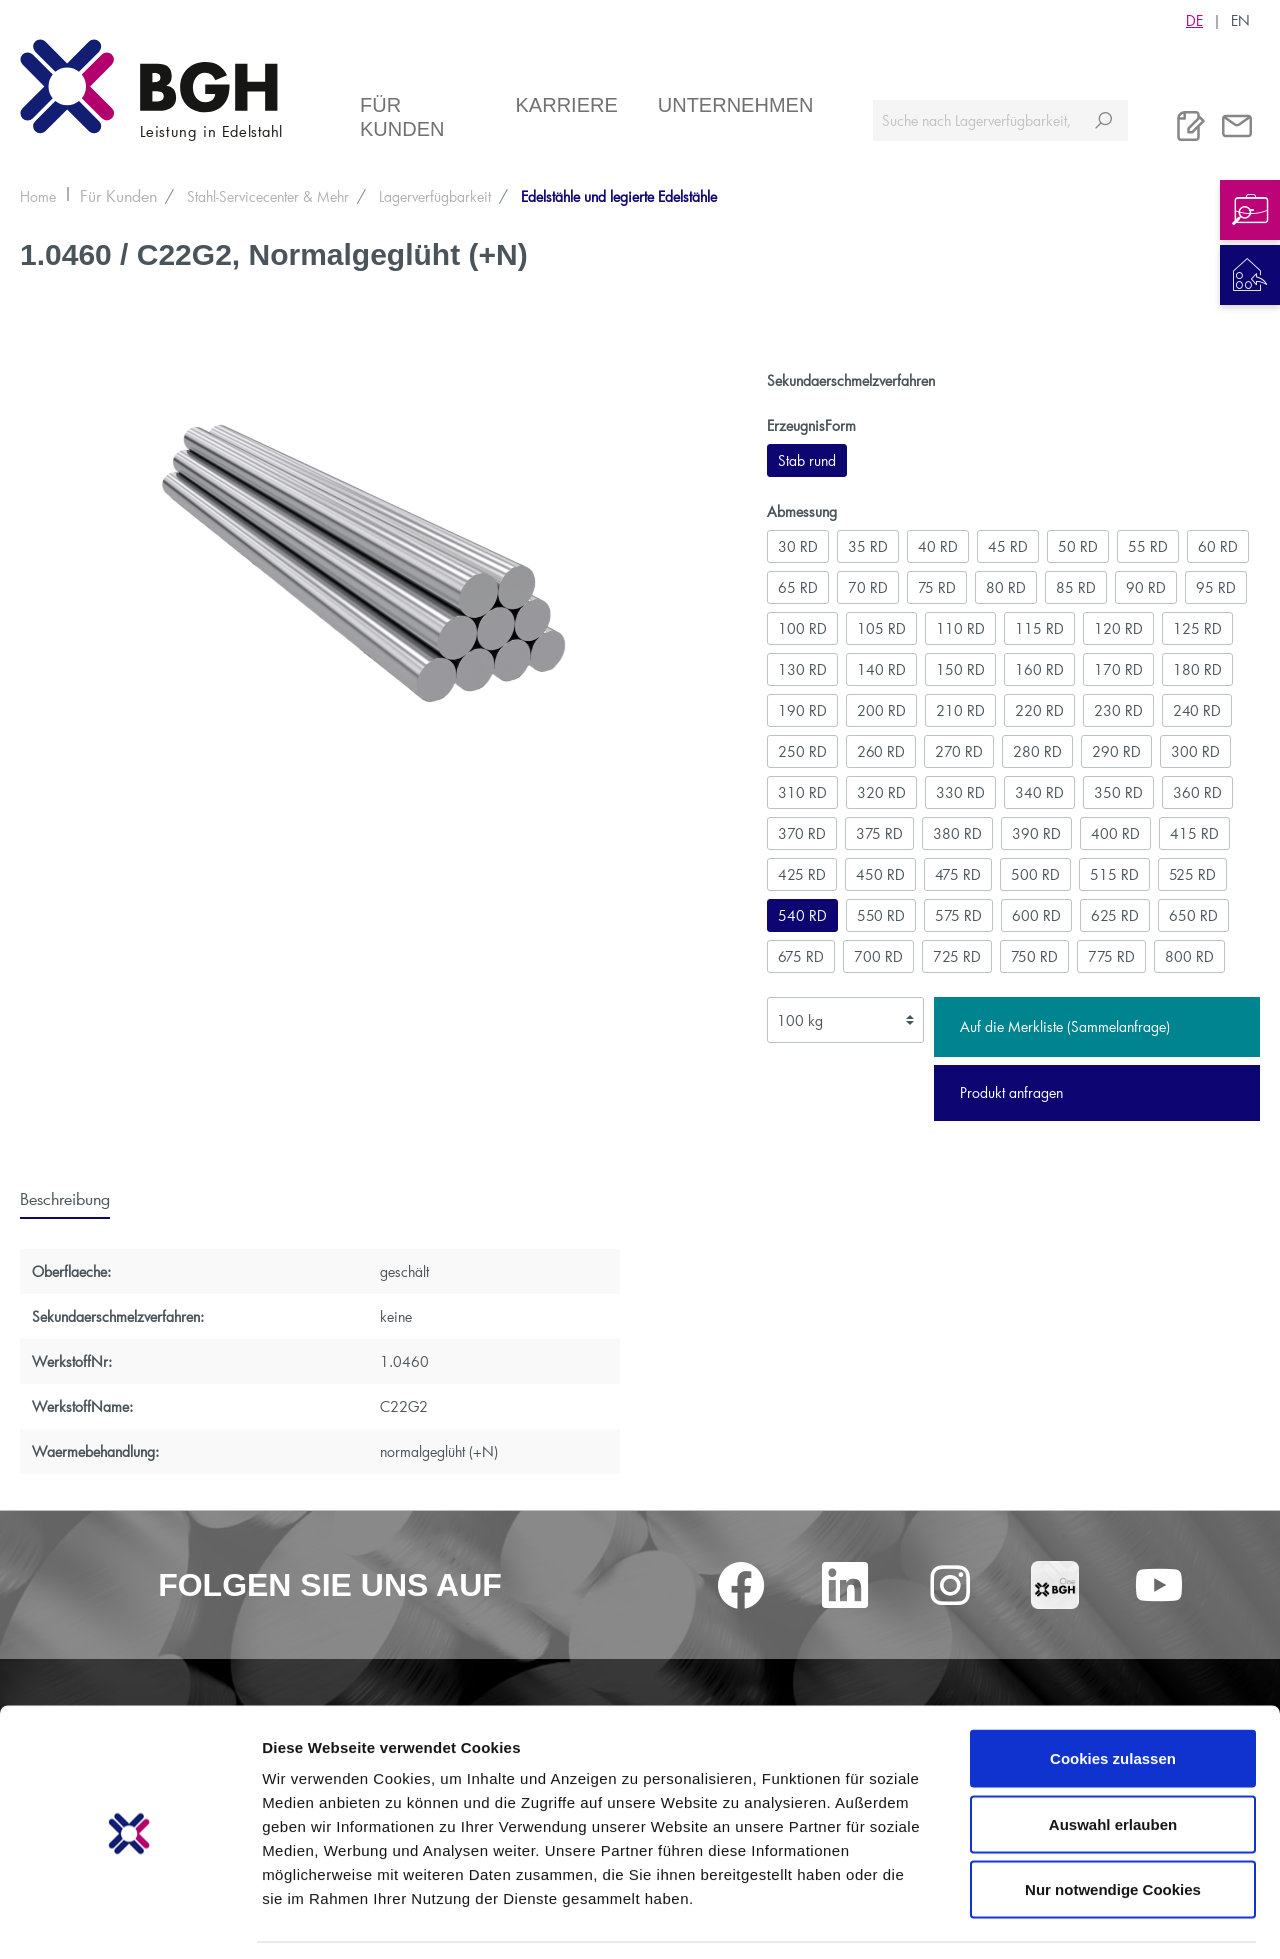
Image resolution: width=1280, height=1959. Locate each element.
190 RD (802, 710)
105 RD (881, 628)
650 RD (1193, 915)
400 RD (1115, 833)
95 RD (1216, 587)
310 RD (802, 792)
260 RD (881, 751)
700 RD (878, 956)
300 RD (1195, 751)
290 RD (1116, 751)
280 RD (1037, 751)
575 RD (958, 915)
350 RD (1118, 792)
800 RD (1189, 956)
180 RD (1197, 669)
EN (1240, 20)
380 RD (957, 833)
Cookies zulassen (1113, 1696)
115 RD (1039, 628)
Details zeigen (1063, 1919)
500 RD (1035, 874)
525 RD (1192, 874)
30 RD (798, 546)
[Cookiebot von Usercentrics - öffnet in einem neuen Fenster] (129, 1920)
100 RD (802, 628)
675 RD (801, 956)
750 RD (1034, 956)
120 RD (1118, 628)
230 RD (1118, 710)
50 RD (1078, 546)
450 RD (880, 874)
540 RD (802, 915)
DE (1194, 20)
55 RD (1148, 546)
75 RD (937, 587)
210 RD (960, 710)
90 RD (1146, 587)
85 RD (1076, 587)
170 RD (1118, 669)
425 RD (802, 874)
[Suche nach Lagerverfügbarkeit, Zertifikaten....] (976, 120)
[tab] (65, 1198)
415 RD (1194, 833)
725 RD (957, 956)
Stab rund (807, 460)
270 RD (959, 751)
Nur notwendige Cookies (1113, 1827)
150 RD (960, 669)
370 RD (802, 833)
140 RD (881, 669)
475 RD (958, 874)
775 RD (1111, 956)
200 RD (881, 710)
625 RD (1115, 915)
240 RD (1197, 710)
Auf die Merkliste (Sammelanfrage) (1065, 1026)
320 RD (881, 792)
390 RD (1036, 833)
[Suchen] (1103, 120)
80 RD (1006, 587)
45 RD (1008, 546)
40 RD (938, 546)
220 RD (1039, 710)
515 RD (1114, 874)
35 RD (868, 546)
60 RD (1218, 546)
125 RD (1197, 628)
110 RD (960, 628)
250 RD (802, 751)
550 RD (881, 915)
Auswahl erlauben (1113, 1762)
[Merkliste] (1191, 126)
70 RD (868, 587)
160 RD (1039, 669)
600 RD (1036, 915)
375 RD (879, 833)
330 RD (960, 792)
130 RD (802, 669)
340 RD (1039, 792)
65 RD (798, 587)
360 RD (1197, 792)
